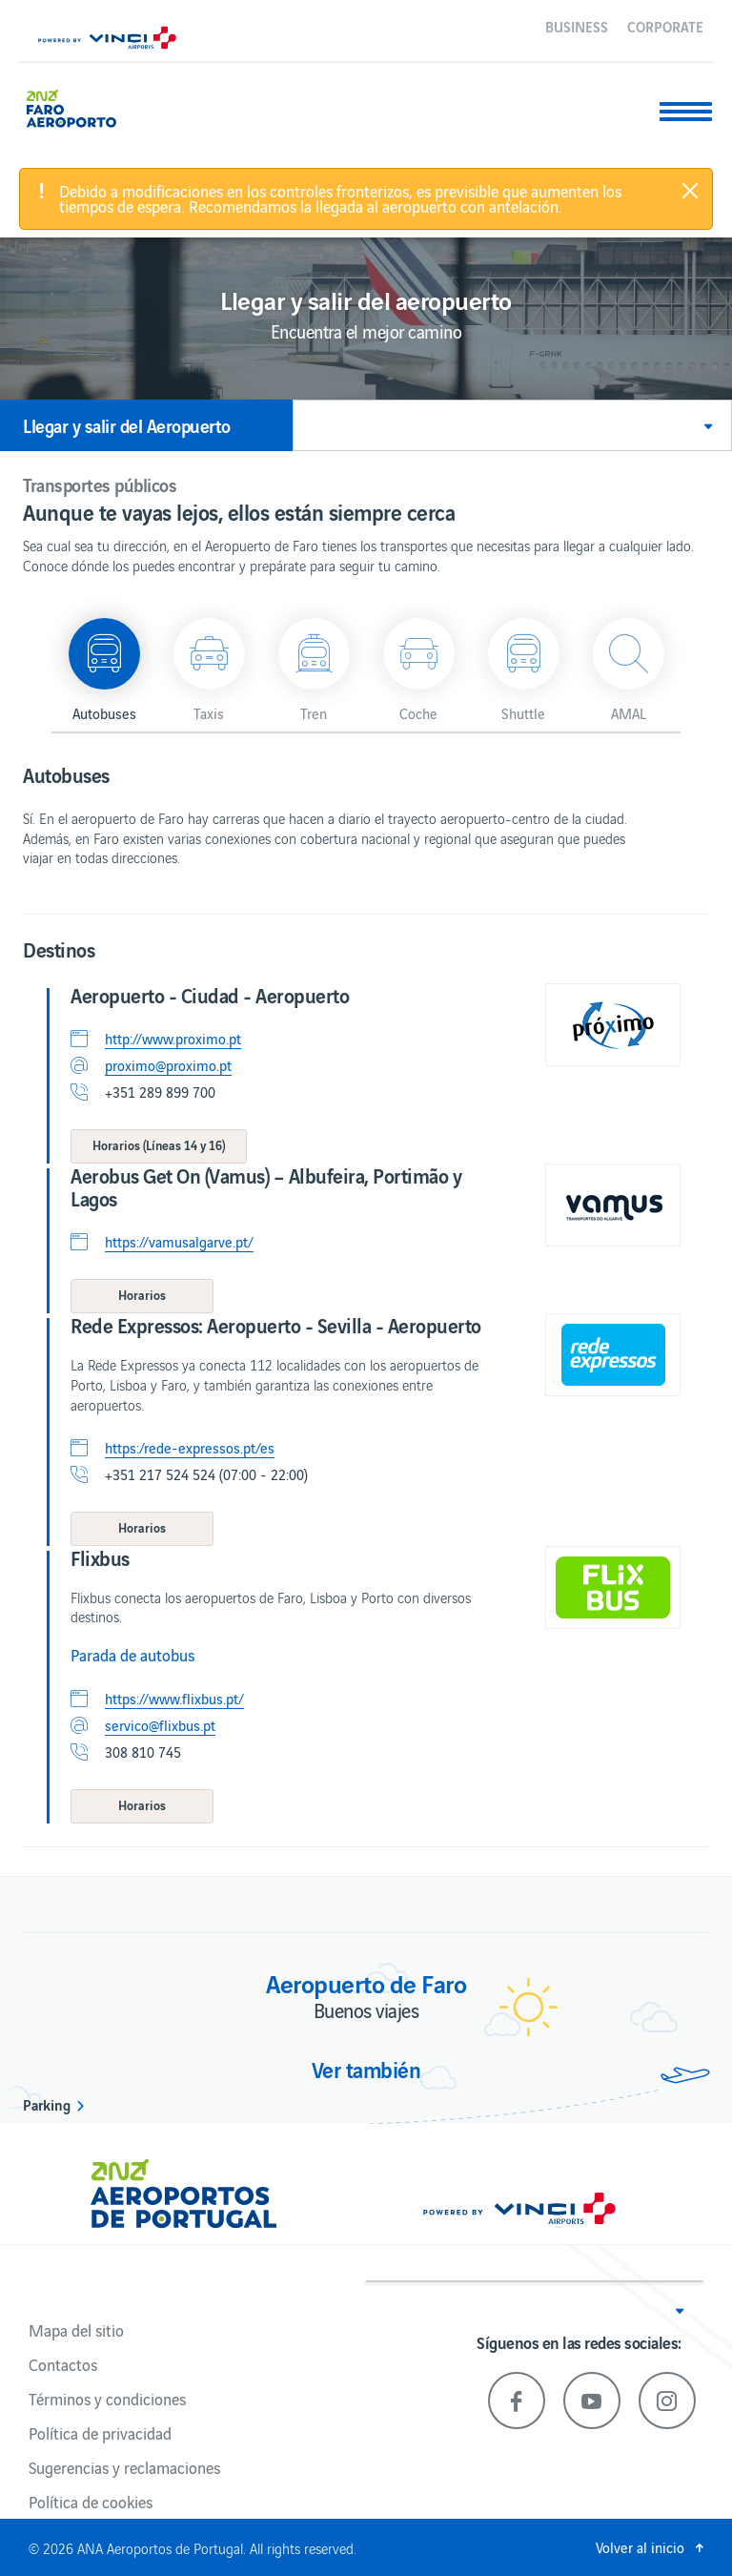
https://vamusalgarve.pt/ (179, 1241)
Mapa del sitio (76, 2329)
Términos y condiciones (107, 2398)
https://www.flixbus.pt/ (174, 1698)
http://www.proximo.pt (173, 1038)
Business (576, 25)
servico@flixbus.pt (160, 1725)
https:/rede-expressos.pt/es (189, 1447)
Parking (47, 2104)
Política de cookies (90, 2501)
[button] (512, 425)
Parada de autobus (132, 1654)
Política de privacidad (100, 2432)
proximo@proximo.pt (168, 1065)
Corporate (665, 25)
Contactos (63, 2364)
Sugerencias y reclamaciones (124, 2467)
